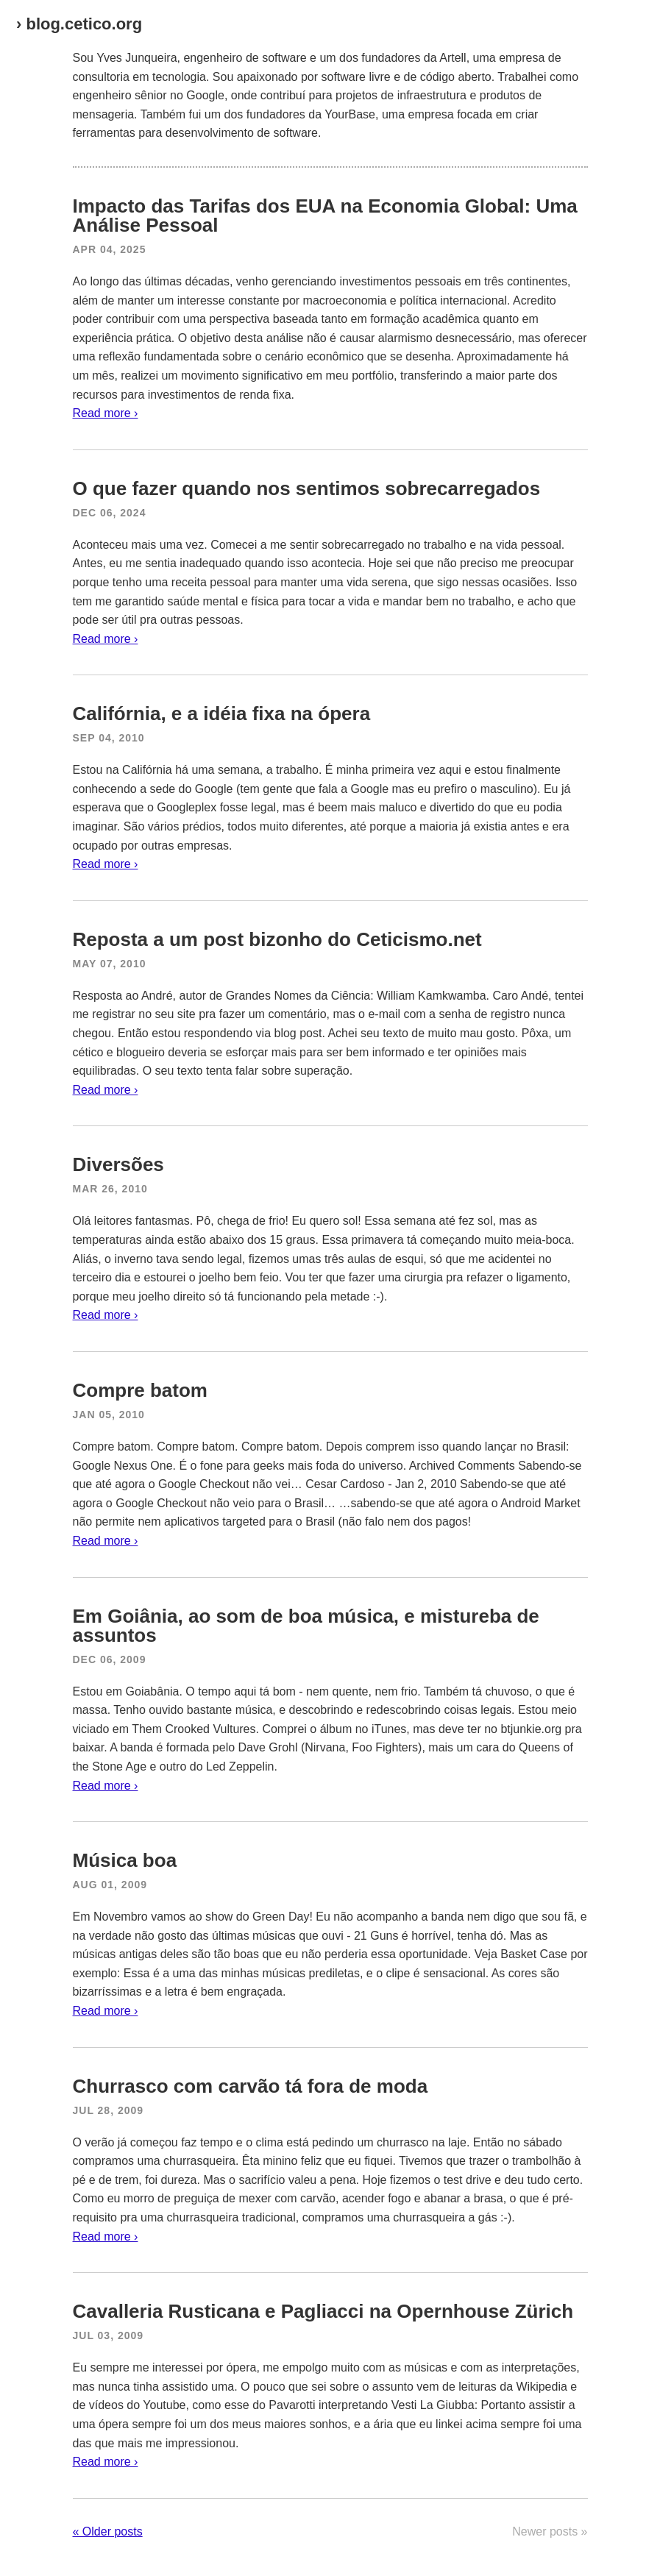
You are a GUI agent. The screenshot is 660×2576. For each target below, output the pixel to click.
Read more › (105, 413)
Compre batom (140, 1390)
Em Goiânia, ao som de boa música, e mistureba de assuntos (306, 1625)
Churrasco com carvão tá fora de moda (250, 2086)
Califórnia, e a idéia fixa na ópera (222, 713)
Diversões (118, 1164)
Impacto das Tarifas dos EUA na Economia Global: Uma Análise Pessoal (325, 215)
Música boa (125, 1860)
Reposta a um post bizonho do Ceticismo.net (277, 939)
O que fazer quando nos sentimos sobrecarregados (307, 488)
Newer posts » (549, 2531)
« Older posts (108, 2531)
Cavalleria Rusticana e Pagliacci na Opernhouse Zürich (323, 2311)
